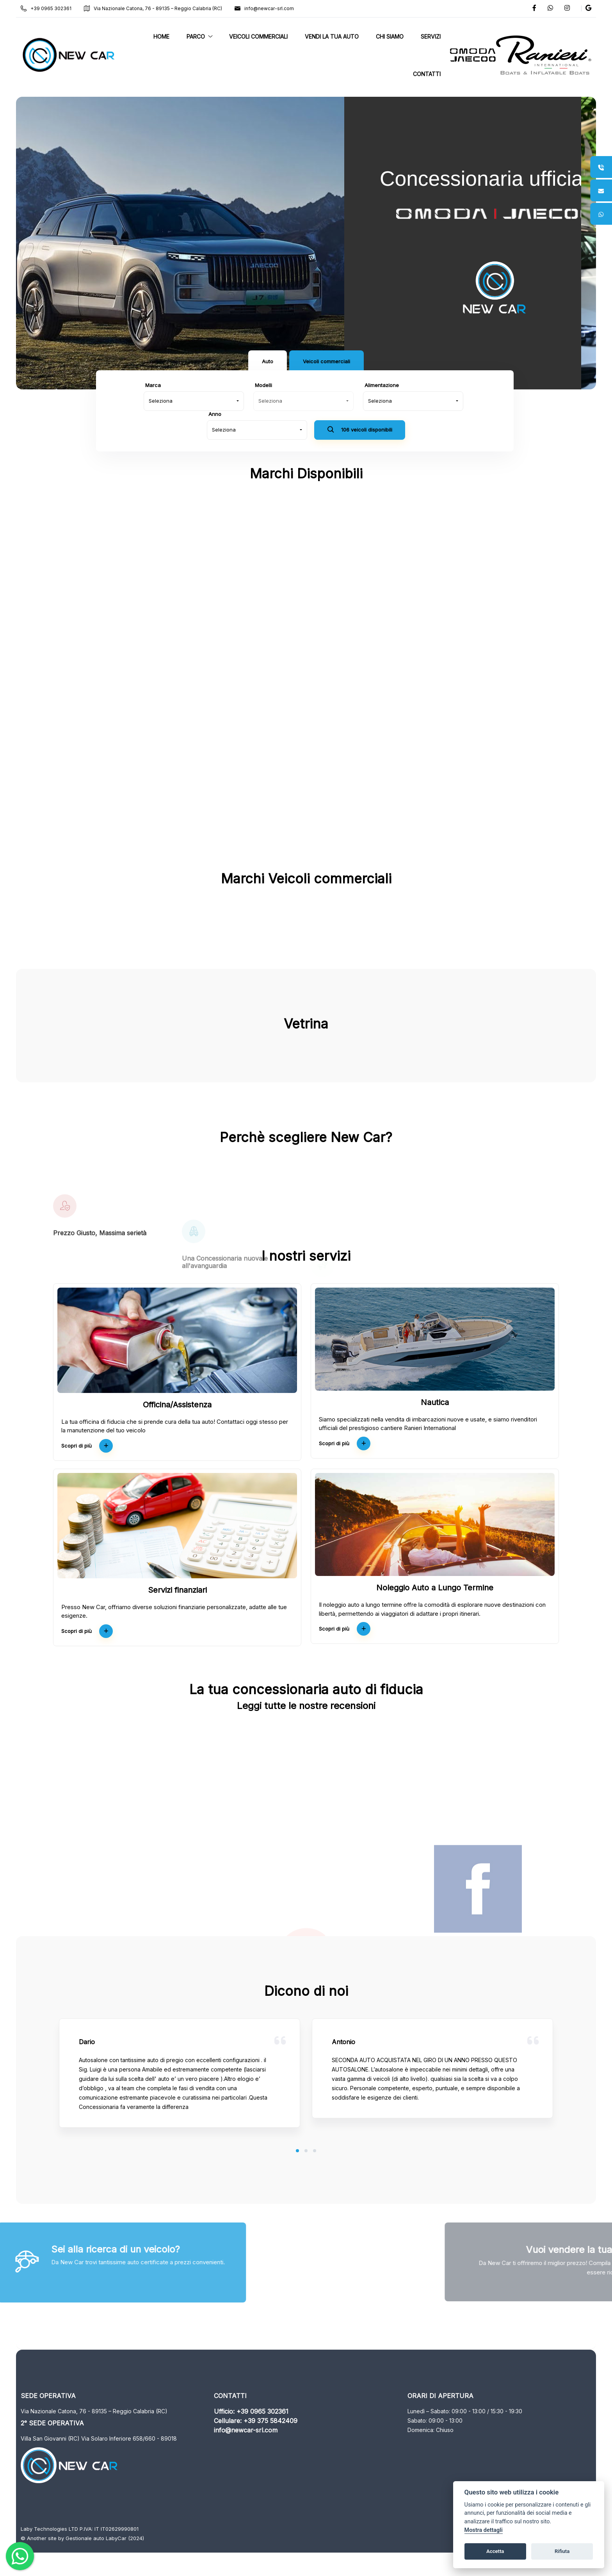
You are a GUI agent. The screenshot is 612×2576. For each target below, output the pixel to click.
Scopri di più (87, 1446)
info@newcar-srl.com (271, 8)
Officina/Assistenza (177, 1404)
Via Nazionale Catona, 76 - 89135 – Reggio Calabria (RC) (160, 8)
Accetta (495, 2551)
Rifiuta (562, 2551)
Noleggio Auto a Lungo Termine (434, 1587)
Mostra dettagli (483, 2530)
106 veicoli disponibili (359, 431)
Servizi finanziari (177, 1590)
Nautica (435, 1402)
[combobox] (194, 401)
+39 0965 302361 (53, 8)
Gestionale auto (92, 2538)
